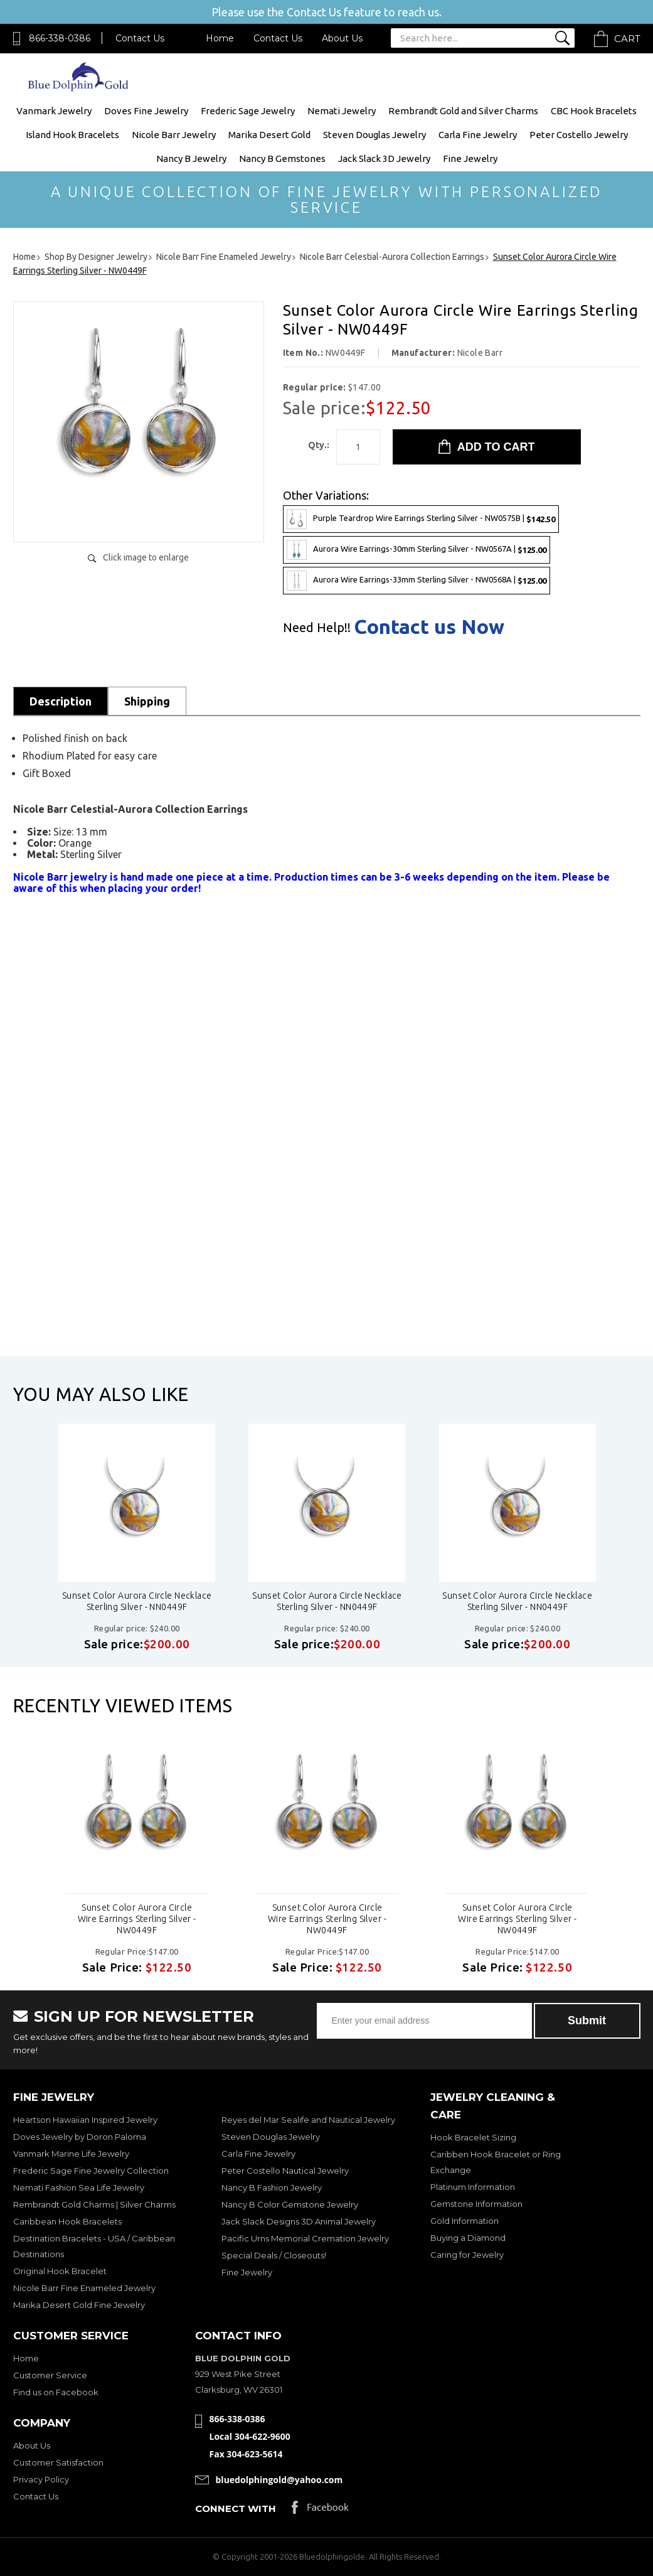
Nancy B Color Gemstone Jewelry (289, 2204)
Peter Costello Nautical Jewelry (285, 2170)
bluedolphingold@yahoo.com (279, 2480)
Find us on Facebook (55, 2392)
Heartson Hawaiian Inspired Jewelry (85, 2120)
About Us (342, 38)
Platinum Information (472, 2187)
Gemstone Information (476, 2204)
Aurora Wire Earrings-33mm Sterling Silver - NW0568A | (416, 581)
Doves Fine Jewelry (146, 110)
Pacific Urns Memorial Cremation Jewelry (305, 2238)
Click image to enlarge (146, 557)
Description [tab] (60, 701)
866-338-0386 (59, 38)
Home (220, 38)
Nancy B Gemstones (282, 158)
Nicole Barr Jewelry (174, 134)
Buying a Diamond (468, 2238)
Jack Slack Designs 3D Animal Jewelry (298, 2221)
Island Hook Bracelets (72, 134)
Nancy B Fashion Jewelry (271, 2187)
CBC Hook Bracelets (594, 110)
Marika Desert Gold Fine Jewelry (79, 2305)
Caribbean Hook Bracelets (67, 2221)
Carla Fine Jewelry (477, 134)
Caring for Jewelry (467, 2255)
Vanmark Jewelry (54, 110)
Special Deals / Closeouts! (273, 2255)
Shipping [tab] (147, 701)
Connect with (235, 2508)
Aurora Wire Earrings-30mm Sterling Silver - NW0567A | (416, 550)
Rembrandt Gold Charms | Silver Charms (94, 2204)
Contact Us (139, 38)
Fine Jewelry (470, 158)
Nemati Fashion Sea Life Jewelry (78, 2187)
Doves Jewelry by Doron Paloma (79, 2137)
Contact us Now (429, 626)
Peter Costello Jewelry (578, 134)
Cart (627, 39)
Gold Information (464, 2221)
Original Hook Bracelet (60, 2271)
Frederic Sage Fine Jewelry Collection (91, 2170)
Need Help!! (317, 627)
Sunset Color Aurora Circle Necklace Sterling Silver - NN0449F (137, 1601)
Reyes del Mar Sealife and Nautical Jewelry (308, 2120)
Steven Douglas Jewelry (374, 134)
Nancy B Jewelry (191, 158)
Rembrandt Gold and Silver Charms (463, 110)
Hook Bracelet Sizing (473, 2137)
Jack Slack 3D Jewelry (384, 158)
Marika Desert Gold (269, 134)
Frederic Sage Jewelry (248, 110)
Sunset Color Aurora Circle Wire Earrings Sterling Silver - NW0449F (137, 1918)
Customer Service (50, 2375)
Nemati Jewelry (341, 110)
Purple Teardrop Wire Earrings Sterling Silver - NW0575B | (421, 519)
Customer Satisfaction (58, 2462)
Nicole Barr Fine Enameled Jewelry (84, 2288)
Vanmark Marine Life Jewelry (71, 2154)
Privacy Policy (41, 2479)
